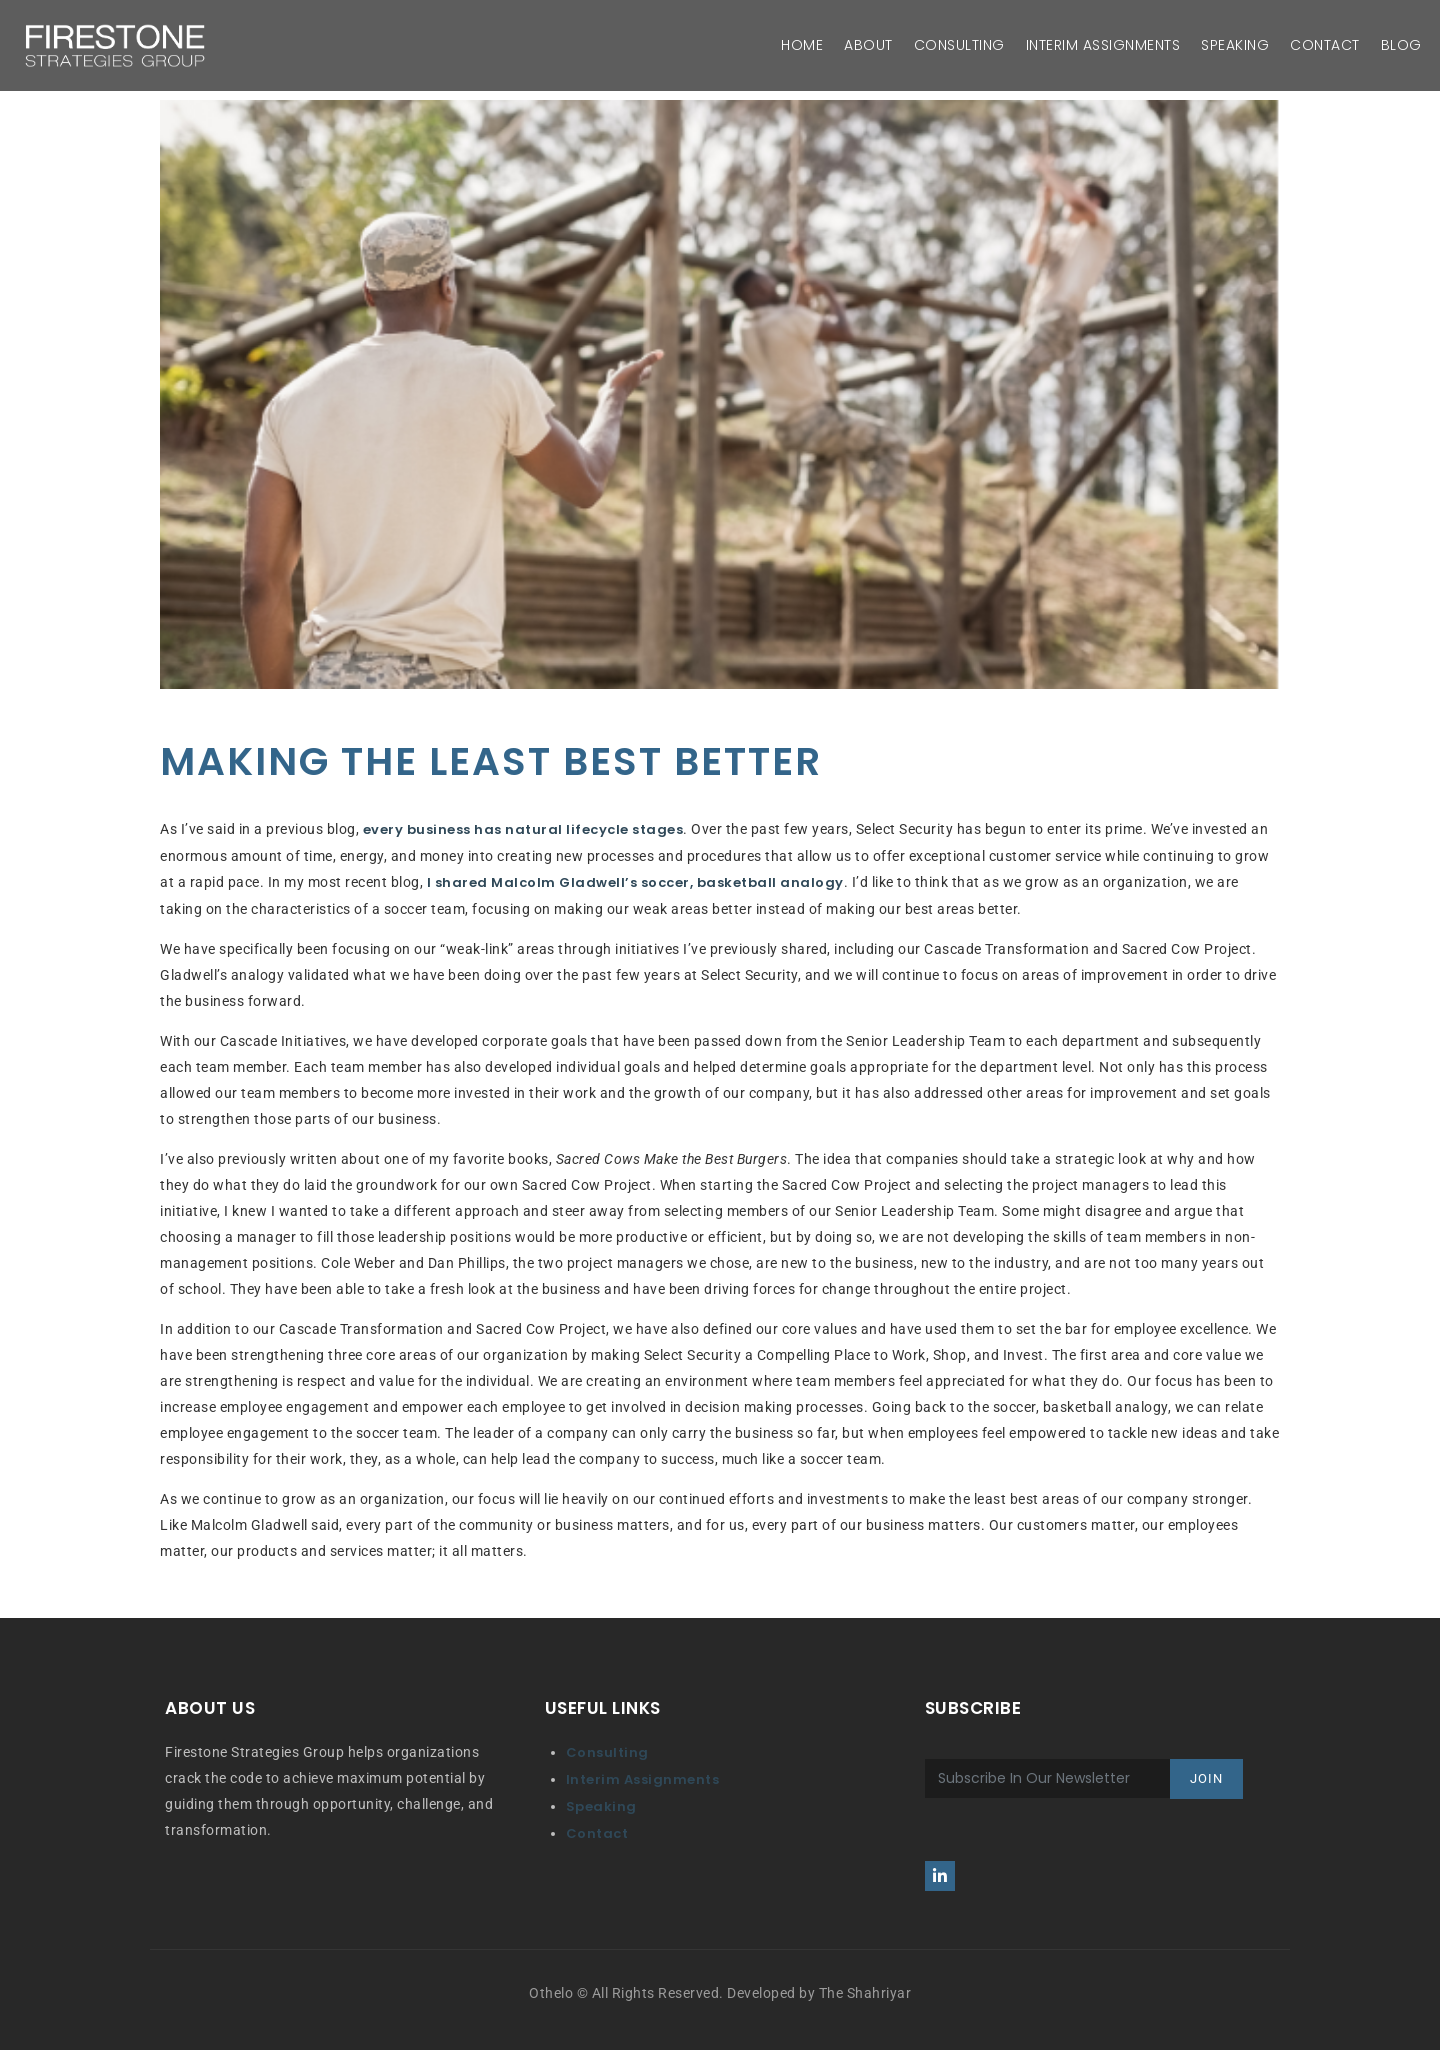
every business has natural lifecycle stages (523, 829)
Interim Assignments (643, 1779)
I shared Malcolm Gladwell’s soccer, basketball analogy (635, 882)
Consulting (607, 1752)
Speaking (601, 1806)
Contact (597, 1833)
